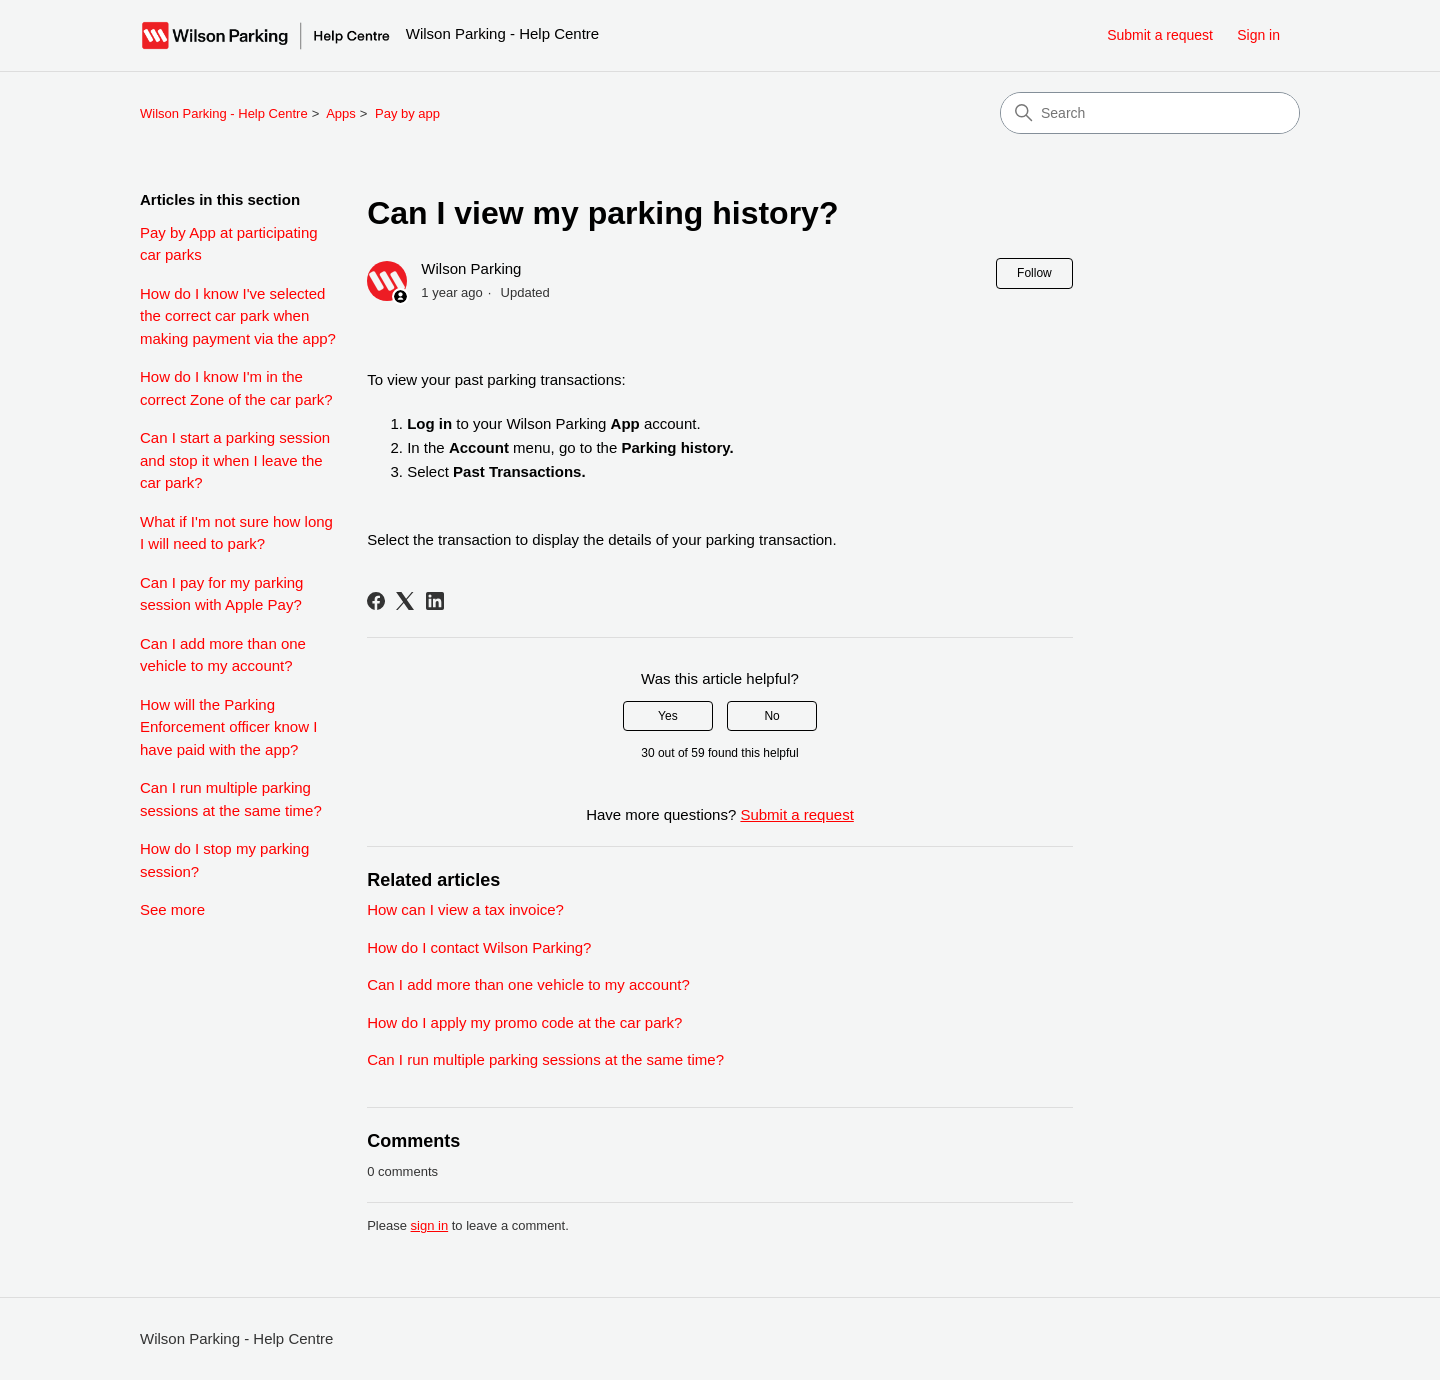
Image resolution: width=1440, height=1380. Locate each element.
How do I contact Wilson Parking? (479, 947)
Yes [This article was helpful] (668, 716)
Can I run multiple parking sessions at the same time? (231, 799)
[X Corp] (405, 601)
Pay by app (407, 113)
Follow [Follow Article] (1034, 273)
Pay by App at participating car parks (229, 244)
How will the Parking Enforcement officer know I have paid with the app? (228, 727)
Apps (341, 113)
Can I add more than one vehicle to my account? (223, 655)
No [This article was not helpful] (771, 716)
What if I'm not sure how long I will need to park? (236, 533)
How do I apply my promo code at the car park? (524, 1022)
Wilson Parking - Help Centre (224, 113)
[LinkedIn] (435, 601)
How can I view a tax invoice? (465, 909)
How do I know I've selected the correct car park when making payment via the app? (238, 316)
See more (172, 909)
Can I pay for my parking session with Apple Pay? (221, 594)
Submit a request (1160, 35)
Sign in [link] (1258, 35)
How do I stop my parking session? (224, 860)
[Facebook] (376, 601)
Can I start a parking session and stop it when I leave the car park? (235, 460)
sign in (430, 1225)
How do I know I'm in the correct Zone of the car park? (236, 388)
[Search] (1150, 113)
